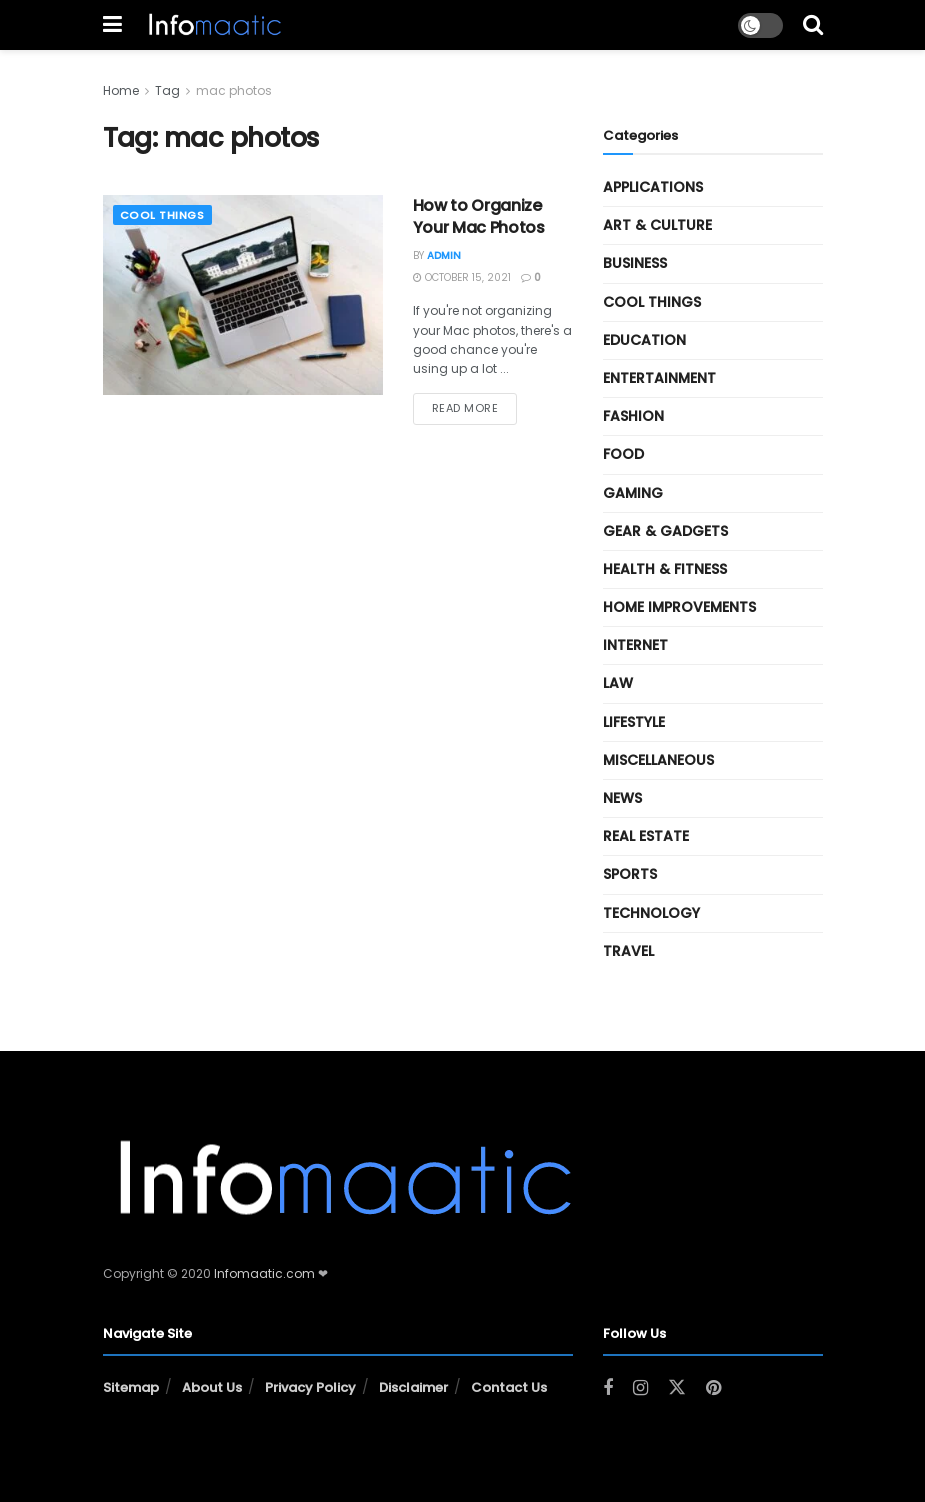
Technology (651, 913)
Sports (630, 874)
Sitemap (131, 1387)
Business (635, 263)
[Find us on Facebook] (608, 1388)
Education (644, 340)
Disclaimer (413, 1387)
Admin (444, 255)
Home (121, 90)
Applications (653, 187)
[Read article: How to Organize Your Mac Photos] (243, 295)
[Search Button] (813, 25)
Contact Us (509, 1387)
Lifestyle (634, 722)
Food (623, 454)
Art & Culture (657, 225)
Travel (628, 951)
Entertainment (659, 378)
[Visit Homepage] (213, 25)
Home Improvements (679, 607)
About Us (212, 1387)
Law (618, 683)
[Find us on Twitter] (677, 1388)
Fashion (633, 416)
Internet (635, 645)
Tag (167, 90)
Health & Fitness (665, 569)
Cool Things (162, 215)
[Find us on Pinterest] (713, 1388)
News (622, 798)
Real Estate (646, 836)
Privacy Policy (310, 1387)
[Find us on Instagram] (640, 1388)
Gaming (633, 493)
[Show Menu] (112, 25)
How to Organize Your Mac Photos (479, 216)
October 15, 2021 (462, 277)
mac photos (234, 90)
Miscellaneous (658, 760)
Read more (475, 407)
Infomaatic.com (264, 1273)
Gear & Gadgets (665, 531)
